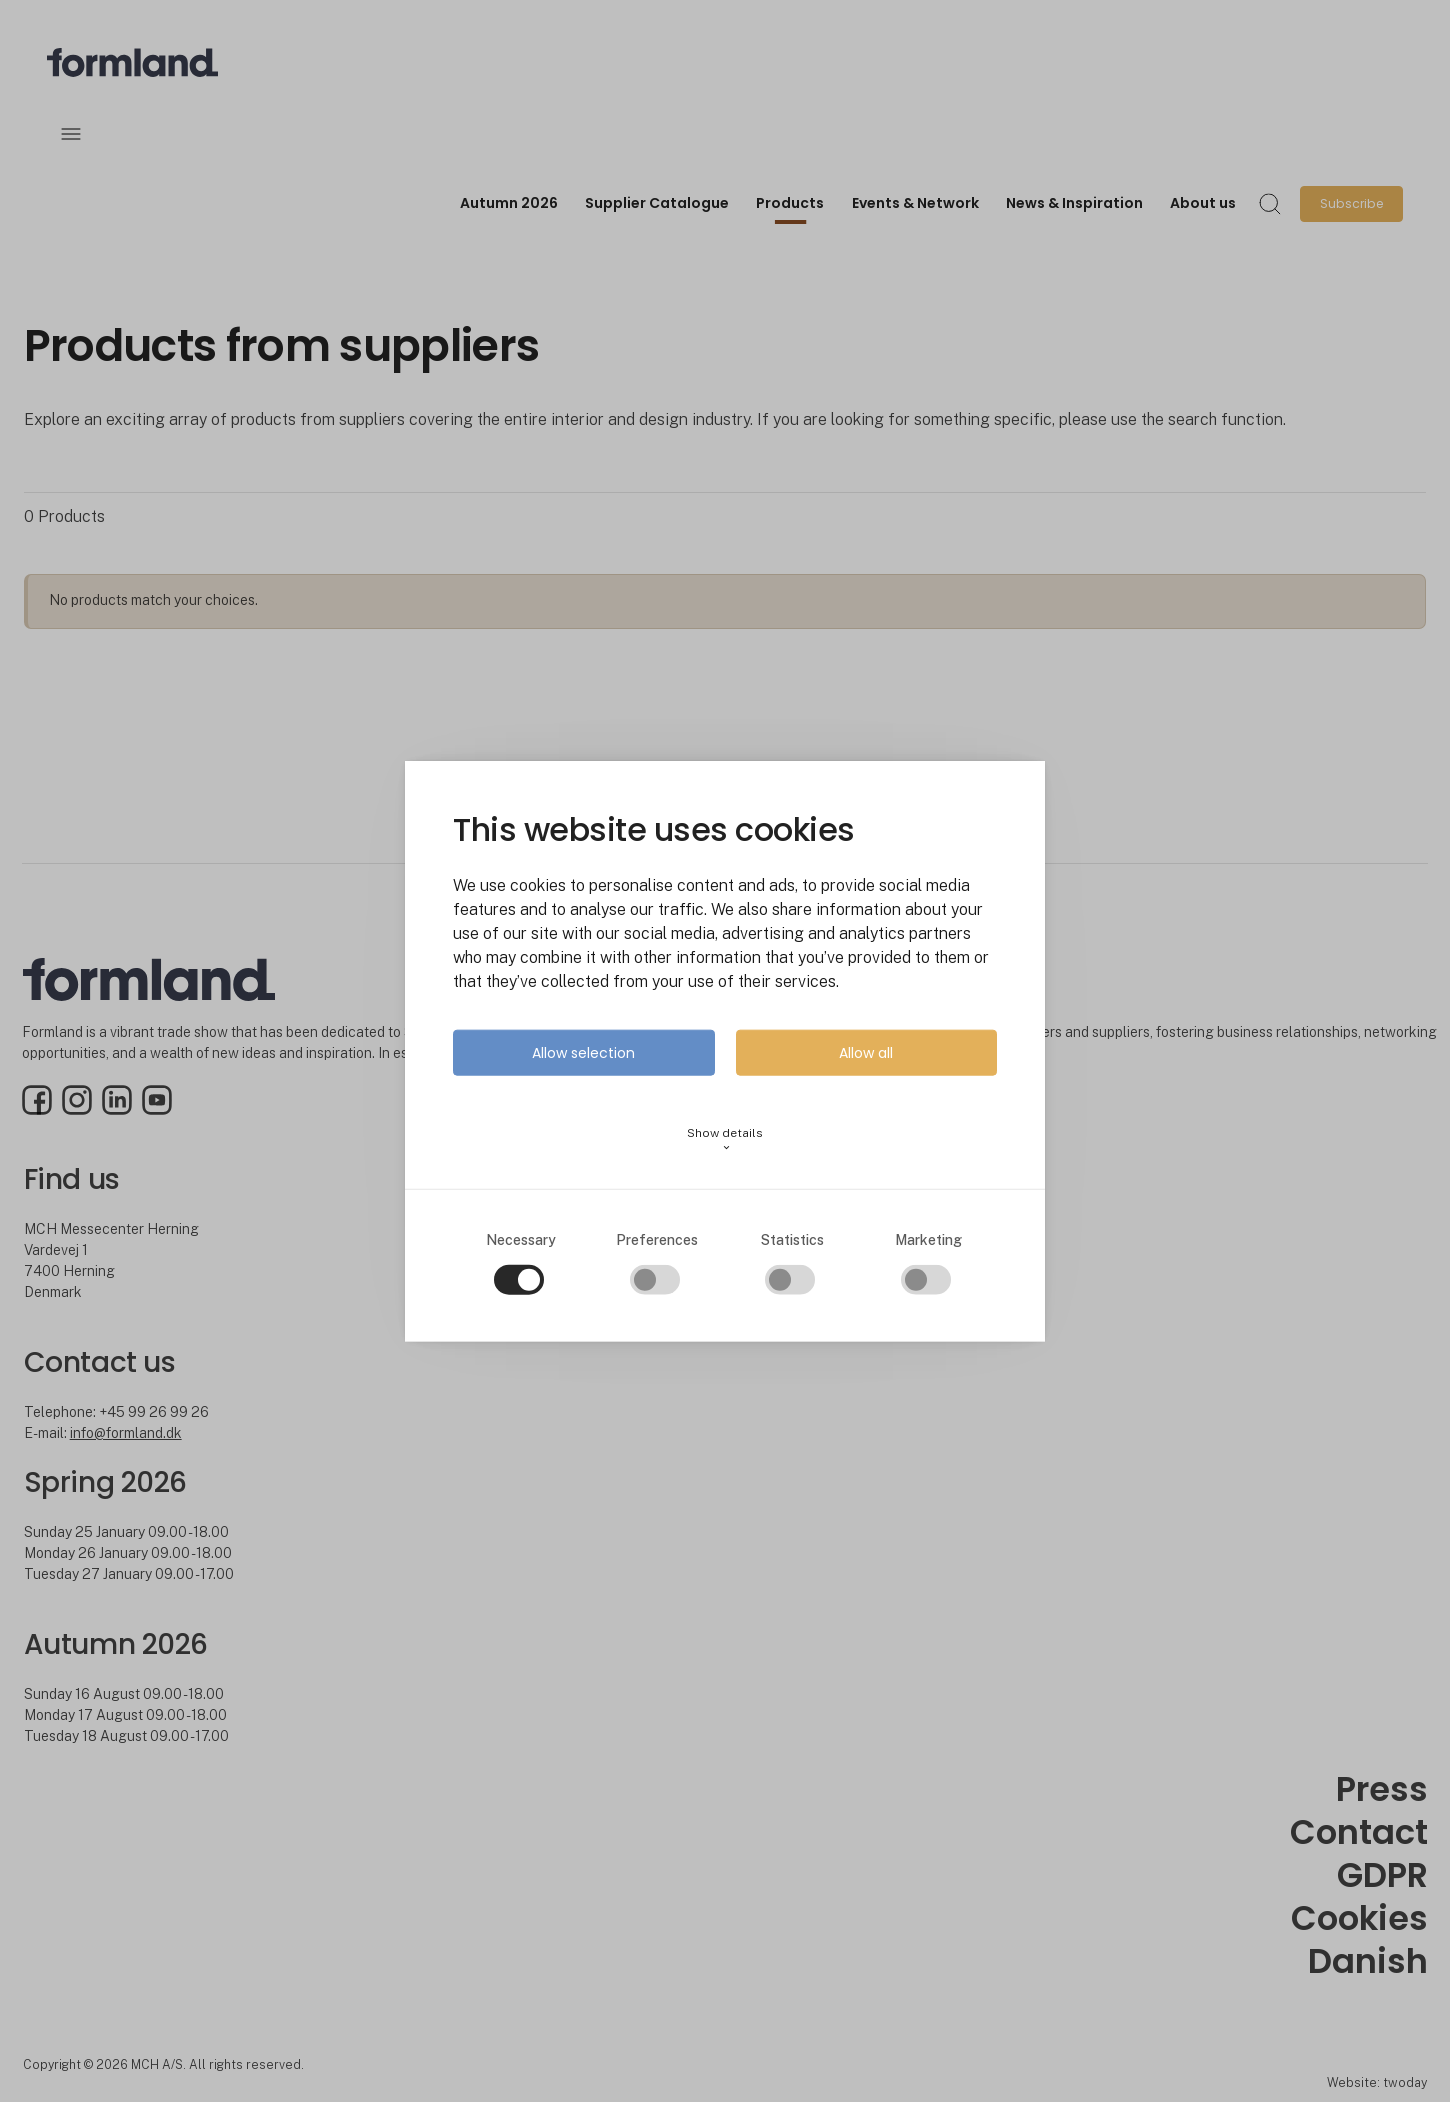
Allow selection (583, 1053)
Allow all (866, 1053)
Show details (725, 1139)
